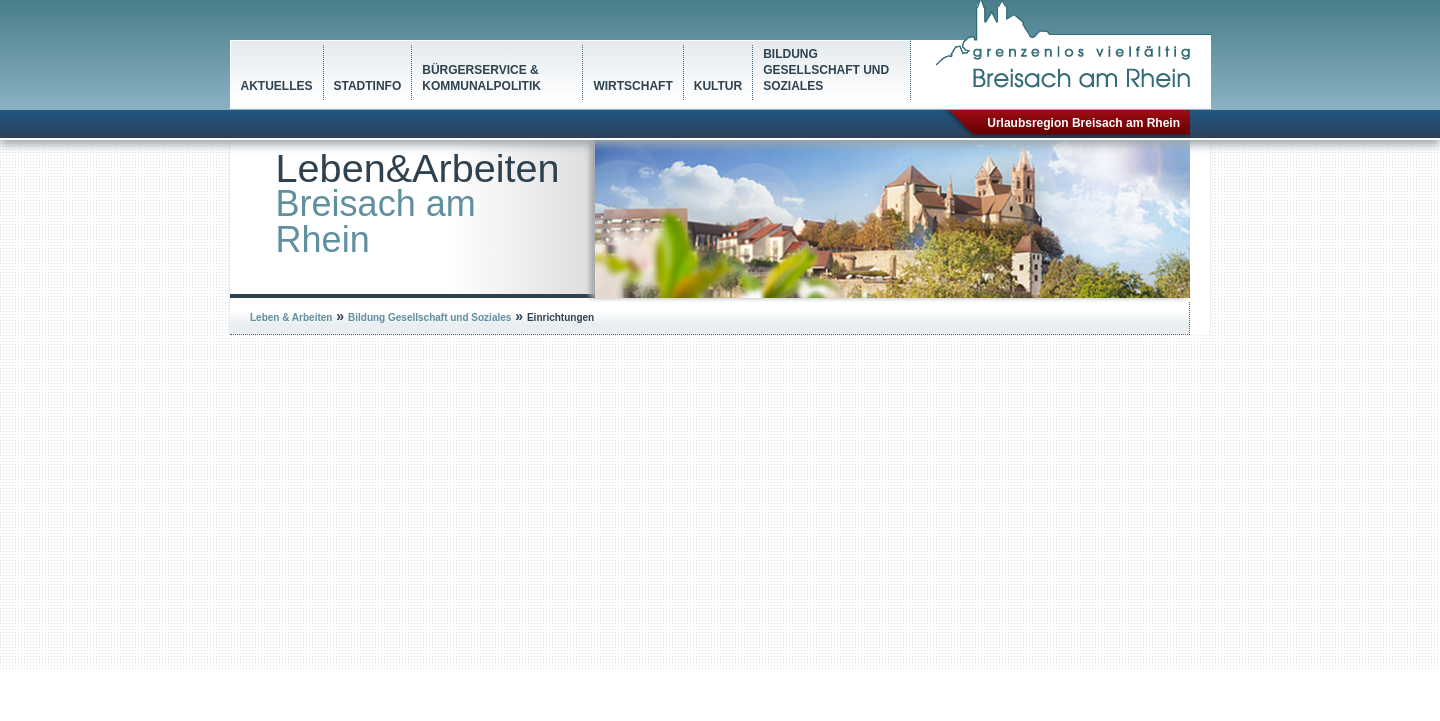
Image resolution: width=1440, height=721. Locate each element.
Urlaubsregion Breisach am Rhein (1083, 123)
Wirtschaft (632, 86)
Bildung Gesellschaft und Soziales (826, 70)
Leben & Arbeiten (291, 317)
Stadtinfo (368, 86)
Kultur (718, 86)
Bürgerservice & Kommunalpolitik (481, 78)
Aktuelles (277, 86)
